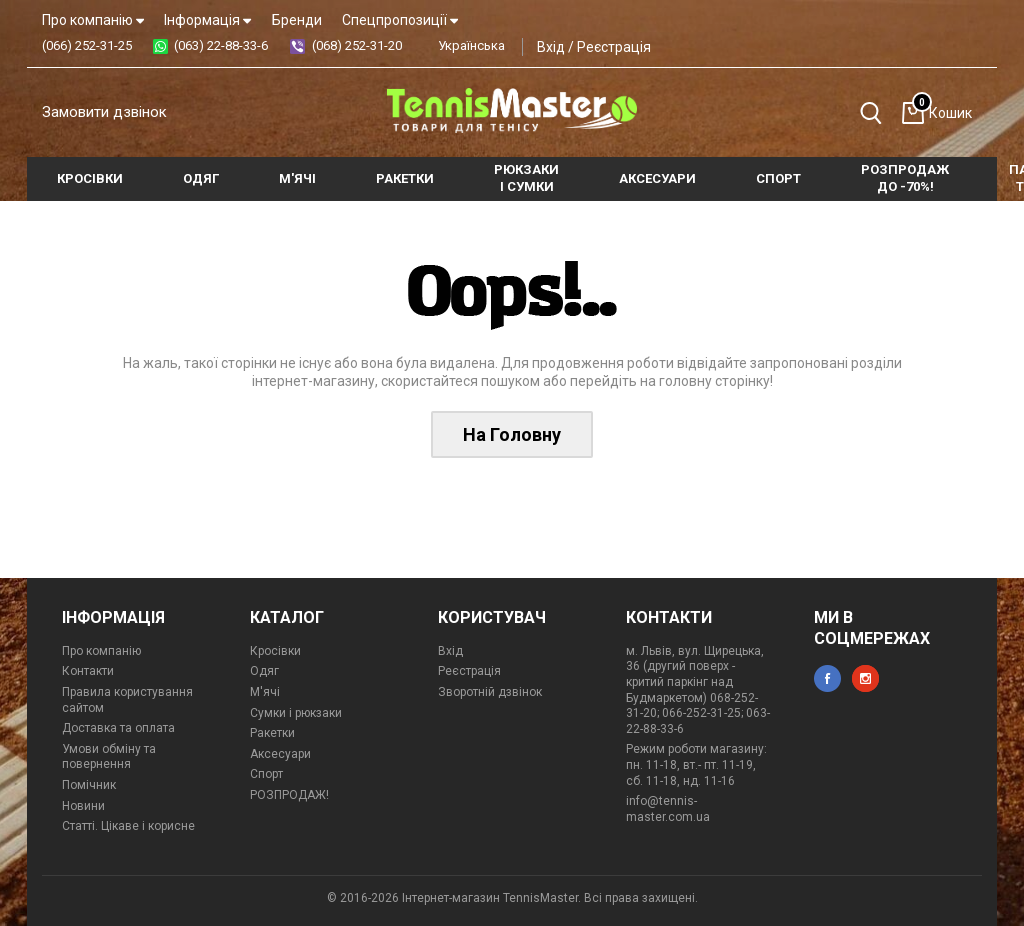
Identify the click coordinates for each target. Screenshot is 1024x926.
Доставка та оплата (118, 728)
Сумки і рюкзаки (296, 713)
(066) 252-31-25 (87, 45)
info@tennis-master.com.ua (668, 809)
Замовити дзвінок (104, 112)
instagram (865, 678)
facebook (827, 678)
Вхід (551, 47)
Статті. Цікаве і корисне (128, 826)
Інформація (207, 20)
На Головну (512, 434)
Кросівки (275, 651)
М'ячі (265, 692)
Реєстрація (614, 47)
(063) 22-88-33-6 (221, 45)
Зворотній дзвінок (490, 692)
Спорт (266, 774)
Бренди (297, 20)
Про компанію (93, 20)
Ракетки (272, 733)
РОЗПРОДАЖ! (289, 795)
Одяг (264, 671)
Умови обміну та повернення (109, 757)
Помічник (89, 785)
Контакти (88, 671)
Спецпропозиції (400, 20)
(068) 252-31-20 (357, 45)
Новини (83, 806)
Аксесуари (280, 754)
